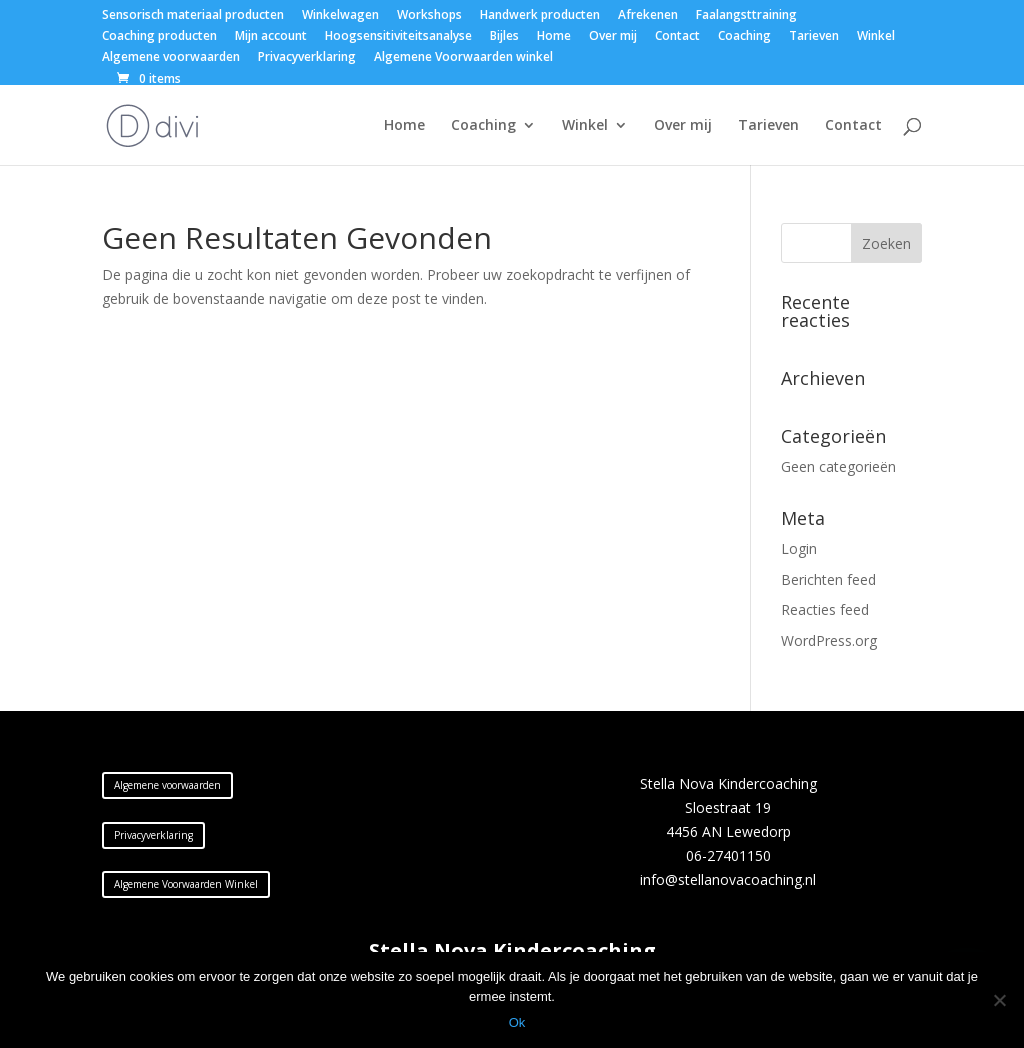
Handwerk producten (540, 16)
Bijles (504, 37)
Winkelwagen (340, 16)
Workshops (429, 16)
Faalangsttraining (746, 16)
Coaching (744, 37)
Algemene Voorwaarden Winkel (186, 884)
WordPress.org (829, 640)
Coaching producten (159, 37)
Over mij (613, 37)
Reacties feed (825, 609)
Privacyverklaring (307, 58)
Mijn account (271, 37)
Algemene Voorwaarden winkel (463, 58)
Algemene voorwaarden (171, 58)
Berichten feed (828, 579)
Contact (677, 37)
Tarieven (814, 37)
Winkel (876, 37)
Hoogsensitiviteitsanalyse (398, 37)
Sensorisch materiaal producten (193, 16)
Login (799, 548)
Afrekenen (648, 16)
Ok (517, 1022)
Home (554, 37)
